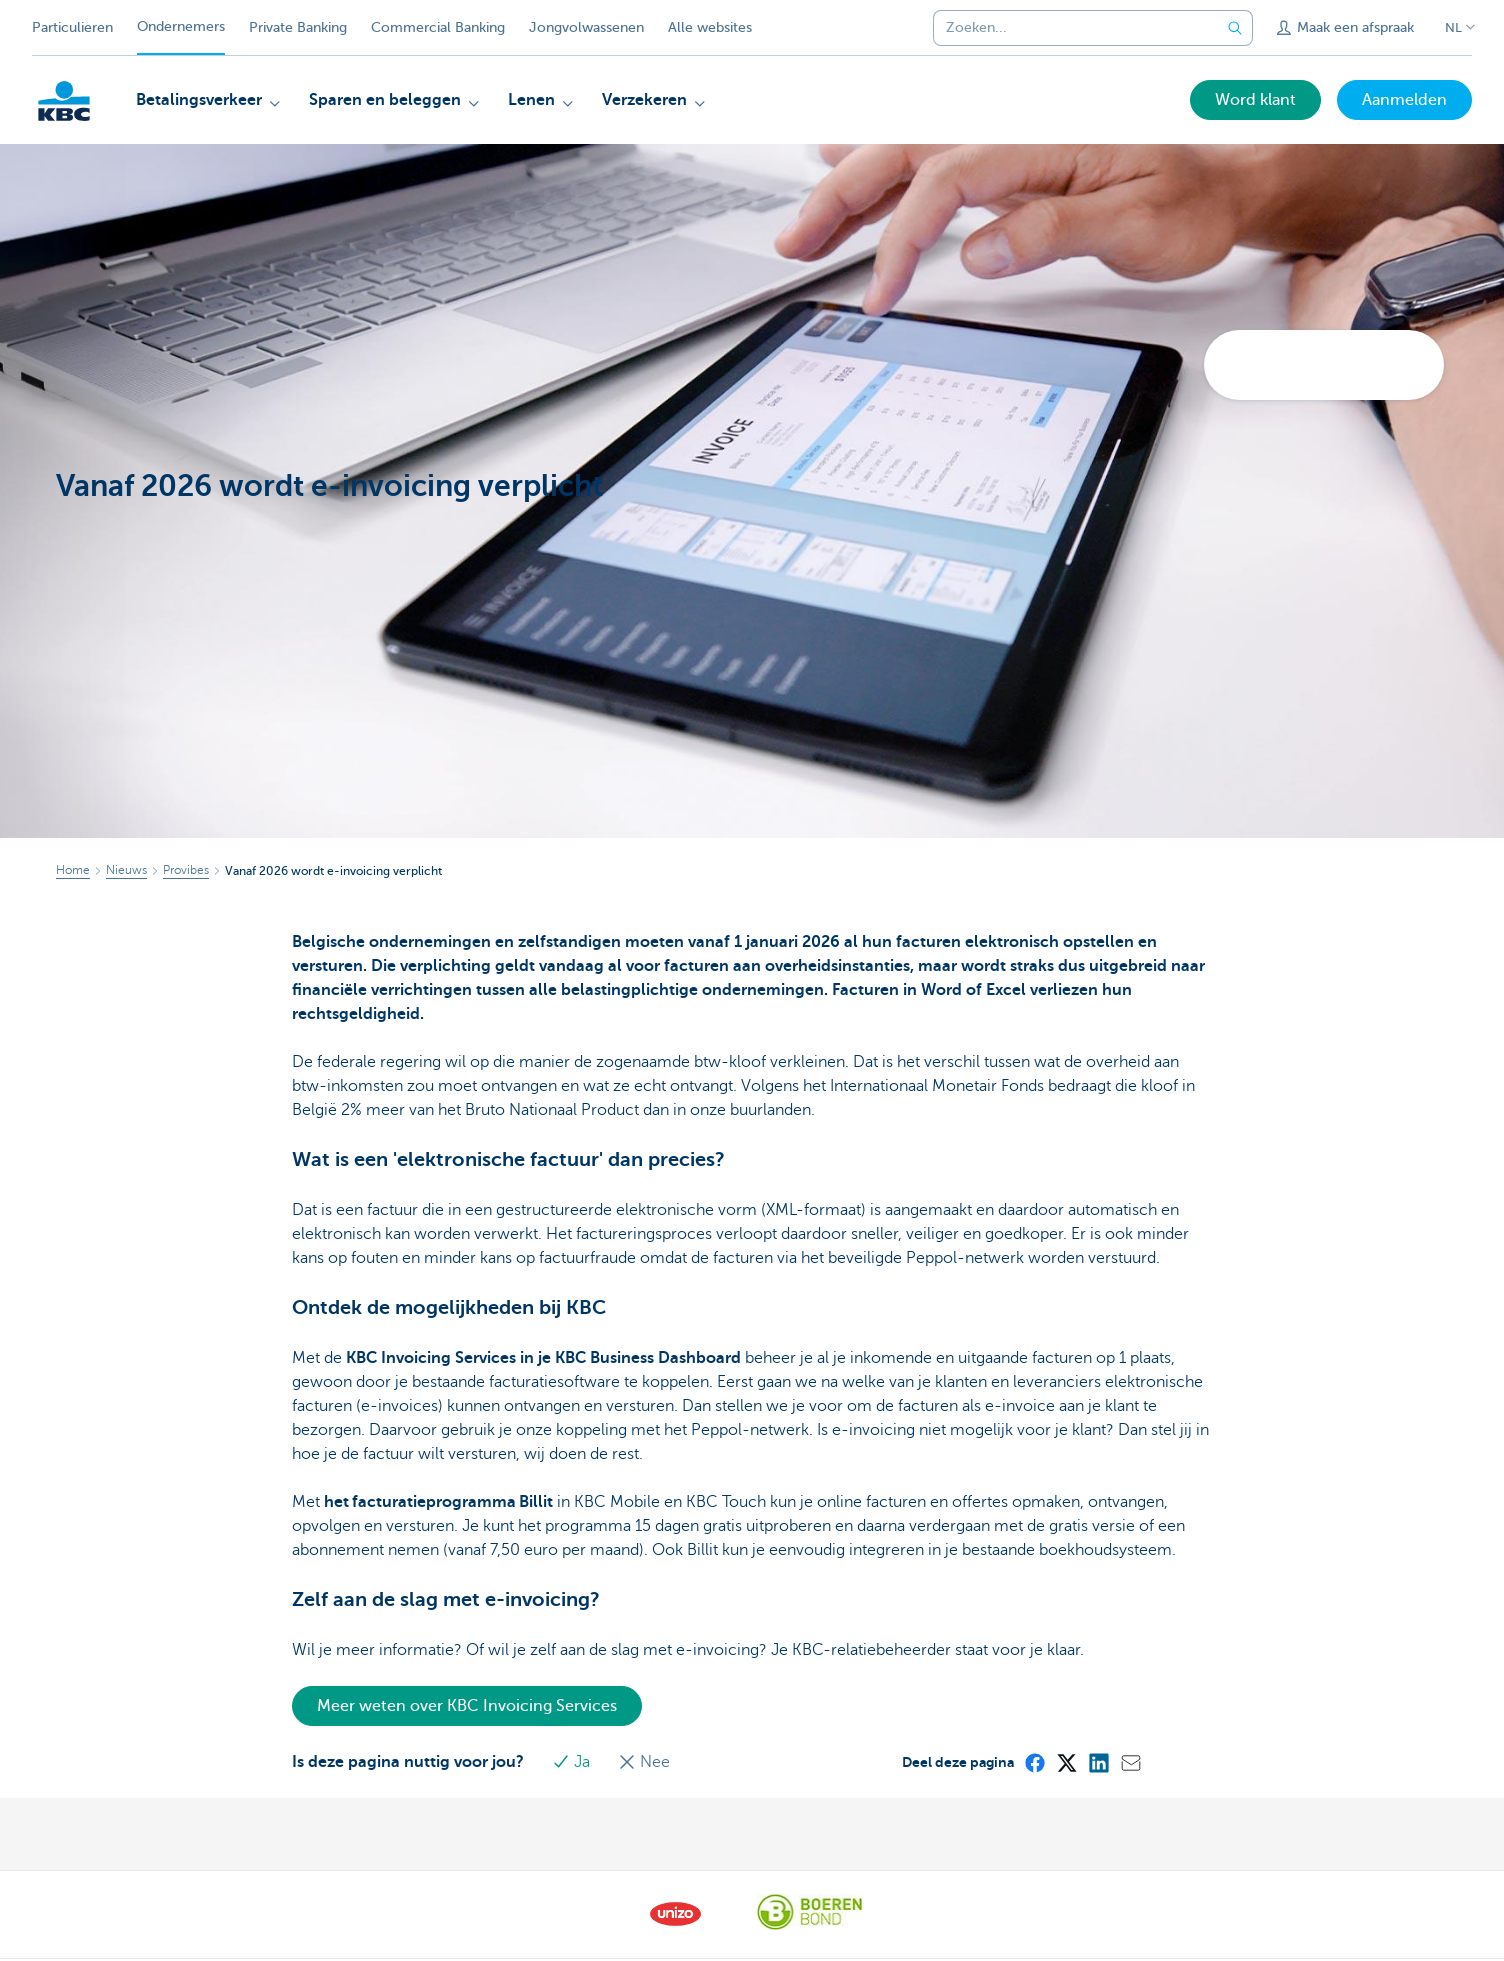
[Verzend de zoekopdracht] (1235, 28)
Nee (644, 1762)
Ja (573, 1762)
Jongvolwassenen (586, 27)
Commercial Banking (438, 27)
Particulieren (72, 27)
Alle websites (710, 27)
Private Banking (298, 27)
